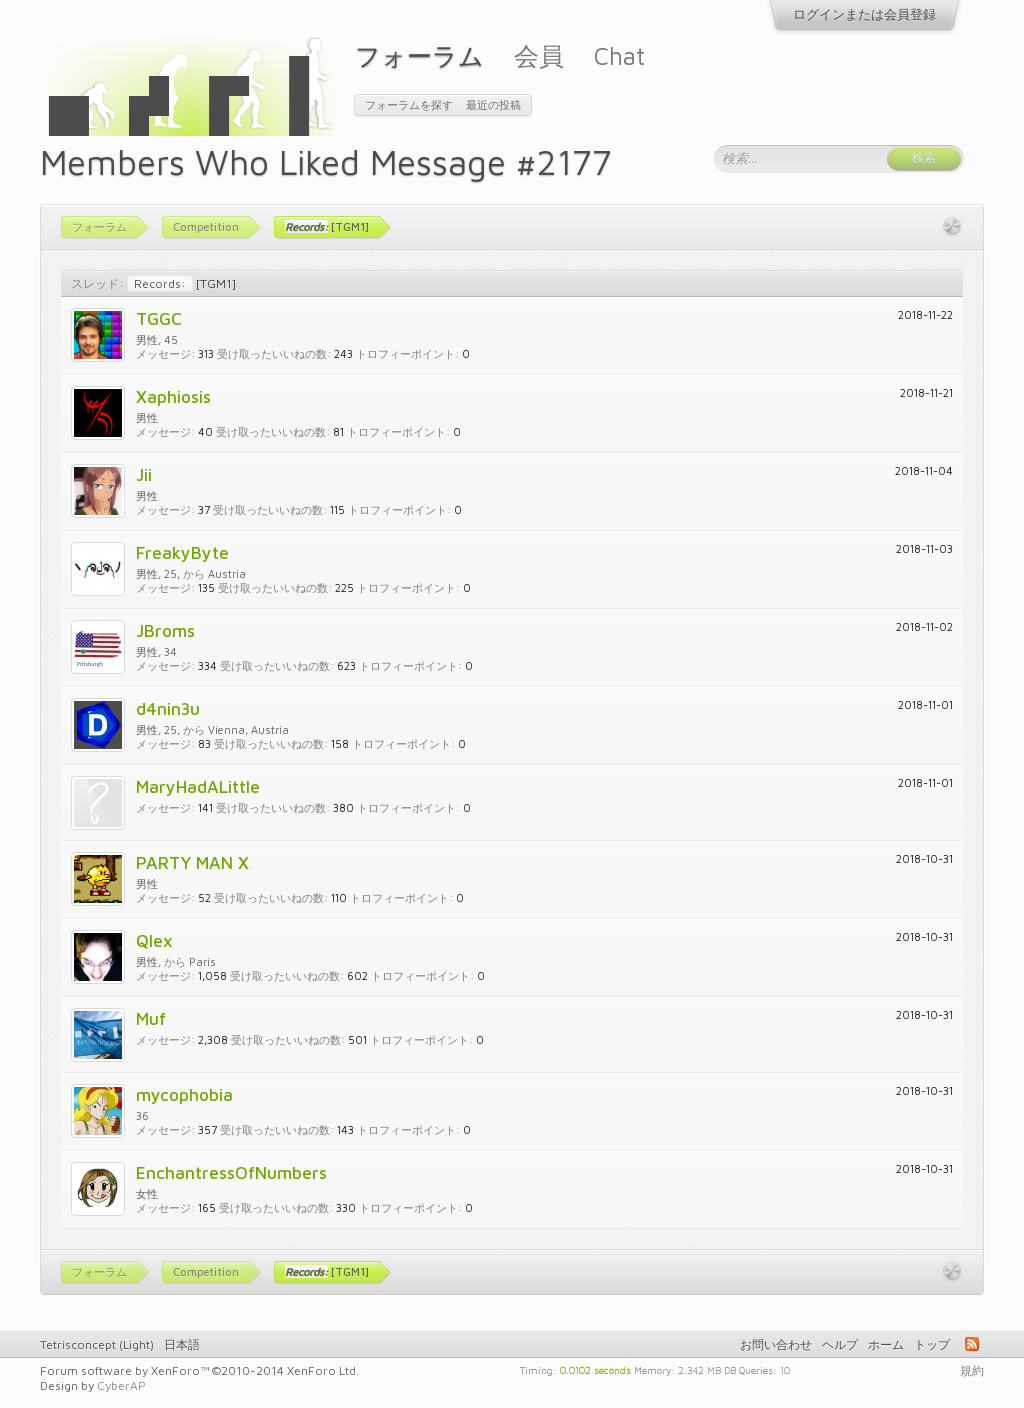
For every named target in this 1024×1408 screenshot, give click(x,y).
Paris (202, 961)
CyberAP (121, 1385)
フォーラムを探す (409, 104)
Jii (144, 474)
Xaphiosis (173, 396)
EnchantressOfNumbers (231, 1172)
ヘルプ (840, 1344)
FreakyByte (182, 552)
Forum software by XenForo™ (199, 1370)
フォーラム (419, 55)
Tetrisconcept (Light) (97, 1344)
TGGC (159, 318)
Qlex (154, 940)
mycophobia (184, 1094)
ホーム (886, 1344)
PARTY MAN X (192, 862)
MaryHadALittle (198, 786)
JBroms (165, 630)
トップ (932, 1344)
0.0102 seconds (595, 1369)
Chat (619, 55)
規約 (972, 1370)
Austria (227, 573)
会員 (539, 55)
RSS (972, 1344)
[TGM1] (181, 283)
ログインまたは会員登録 (864, 14)
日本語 (182, 1344)
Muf (151, 1018)
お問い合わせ (776, 1344)
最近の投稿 (493, 104)
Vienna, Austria (248, 729)
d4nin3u (168, 708)
